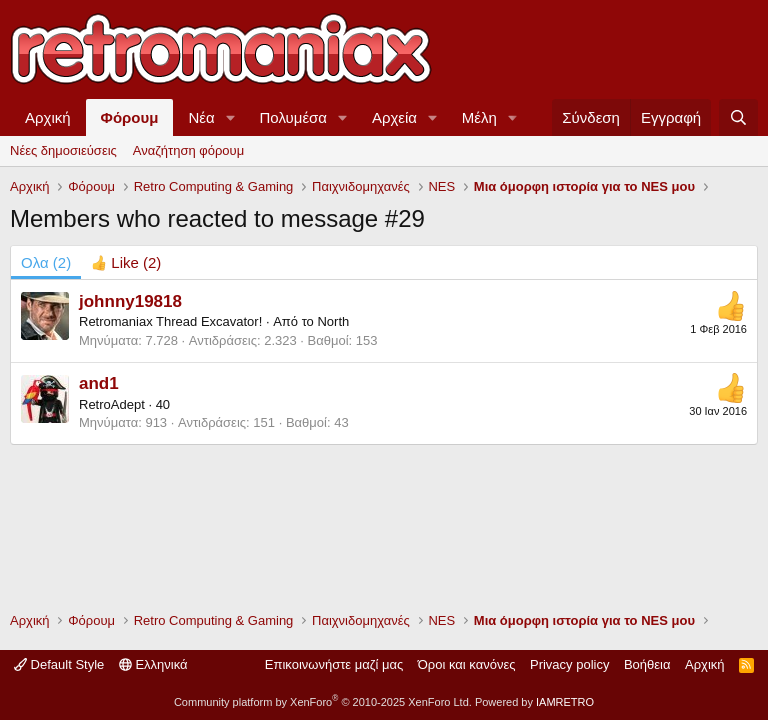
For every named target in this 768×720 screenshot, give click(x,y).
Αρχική (48, 117)
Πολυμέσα (294, 117)
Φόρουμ (130, 117)
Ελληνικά (153, 664)
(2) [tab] (46, 262)
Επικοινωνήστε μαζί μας (334, 664)
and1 (99, 383)
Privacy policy (569, 664)
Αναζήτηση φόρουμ (188, 150)
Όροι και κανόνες (467, 664)
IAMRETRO (565, 702)
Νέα (201, 117)
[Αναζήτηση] (738, 117)
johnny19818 (130, 301)
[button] (231, 117)
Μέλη (479, 117)
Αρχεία (394, 117)
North (333, 321)
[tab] (126, 262)
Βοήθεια (647, 664)
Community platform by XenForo (323, 702)
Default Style (59, 664)
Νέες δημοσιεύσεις (63, 150)
